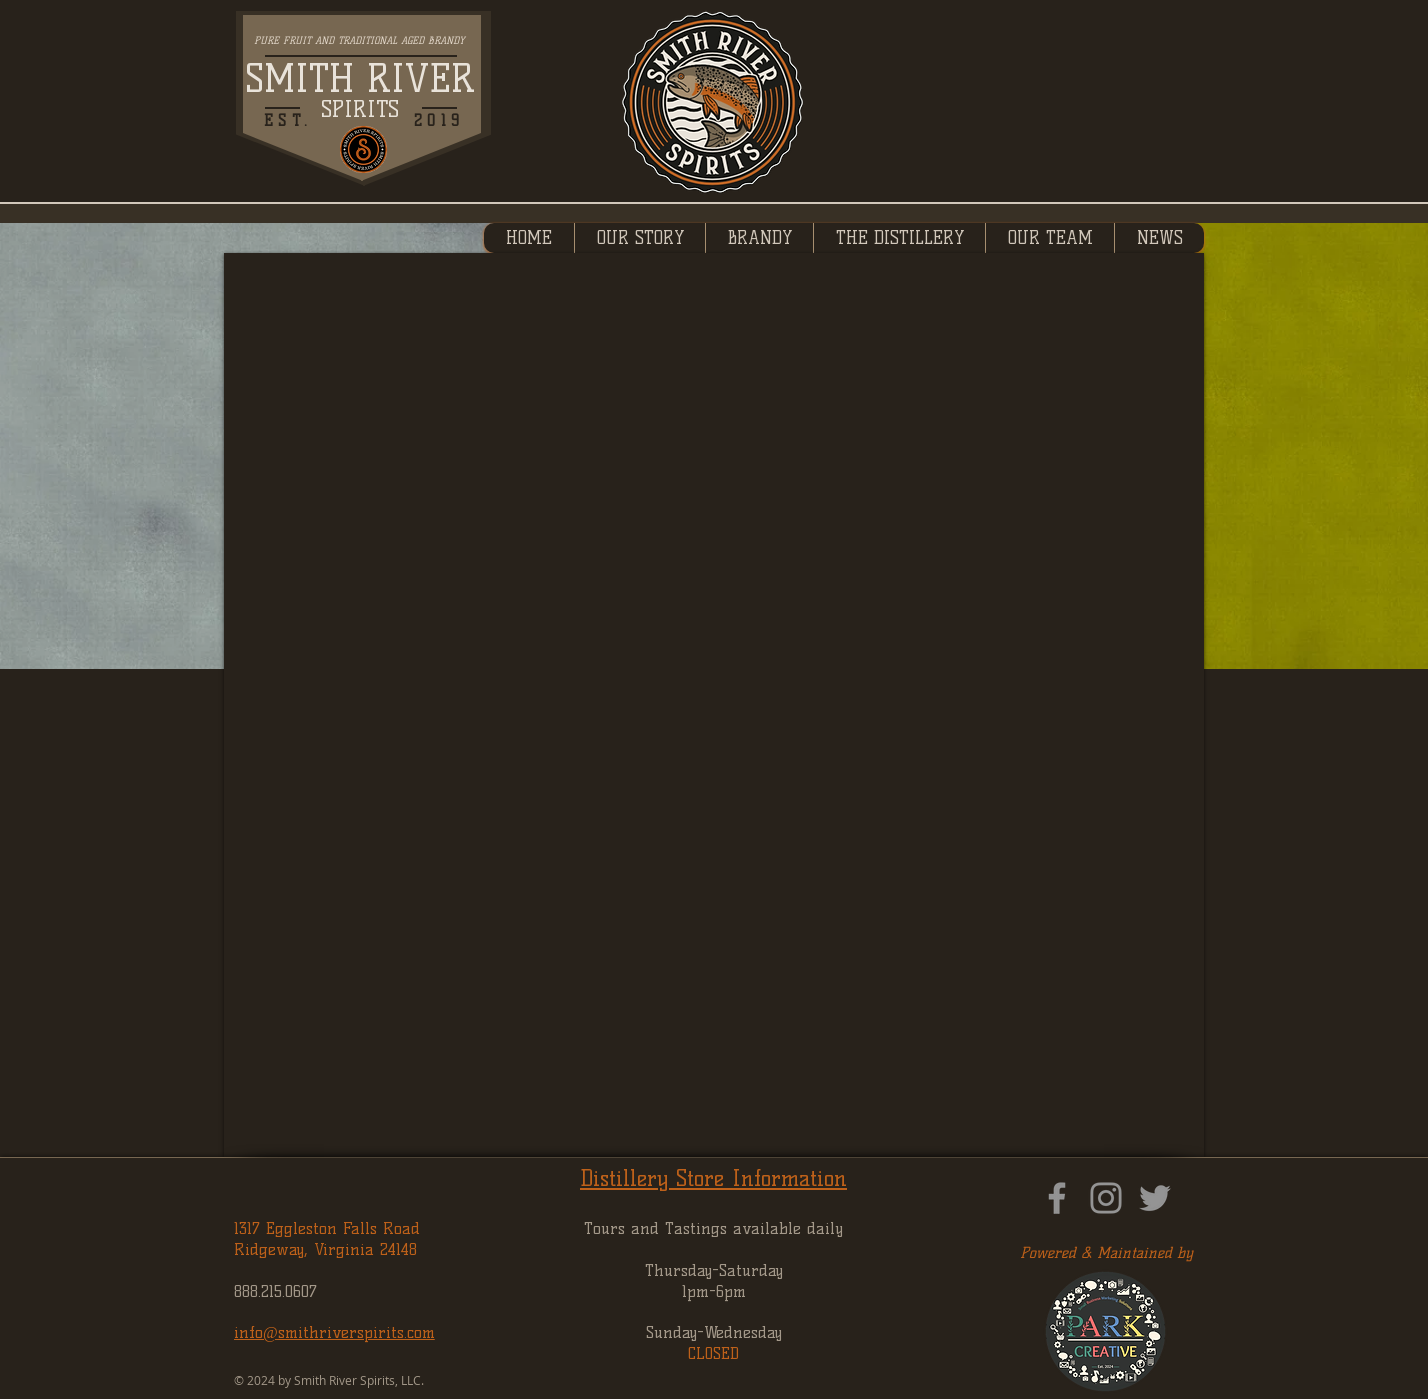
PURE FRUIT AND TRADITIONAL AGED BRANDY (359, 40)
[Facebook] (1057, 1198)
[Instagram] (1106, 1198)
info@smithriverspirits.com (334, 1332)
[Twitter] (1155, 1198)
